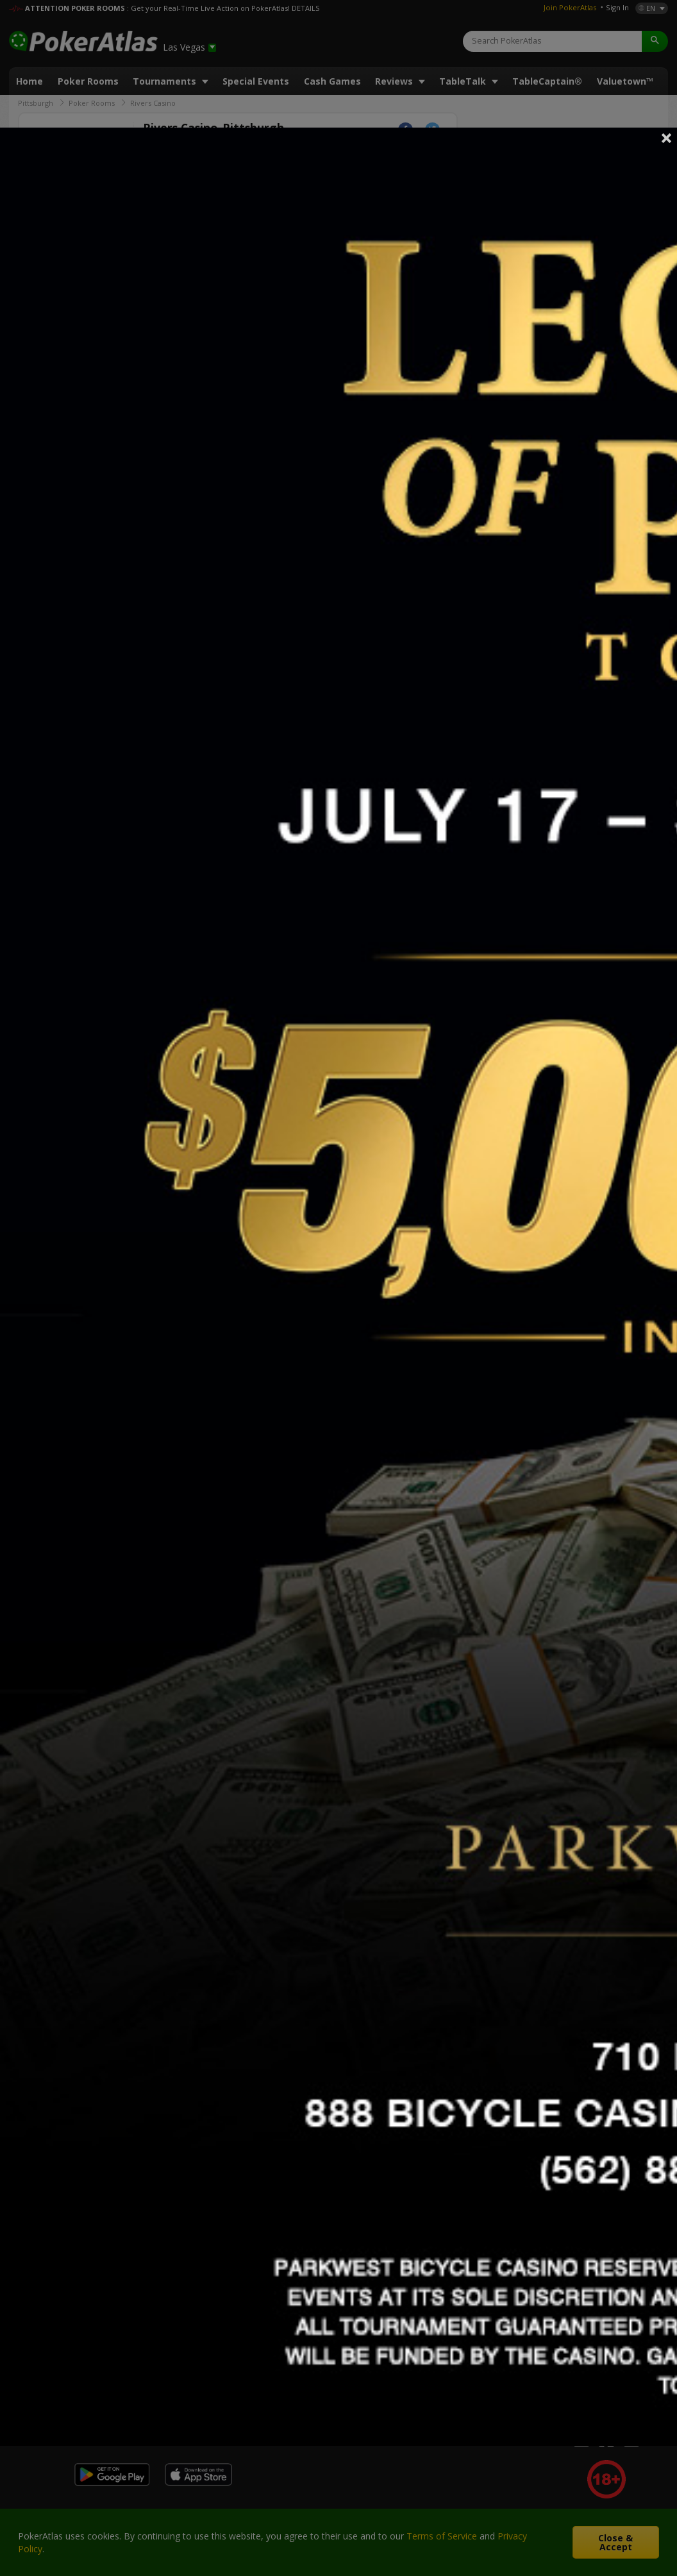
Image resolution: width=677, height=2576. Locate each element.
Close (666, 138)
